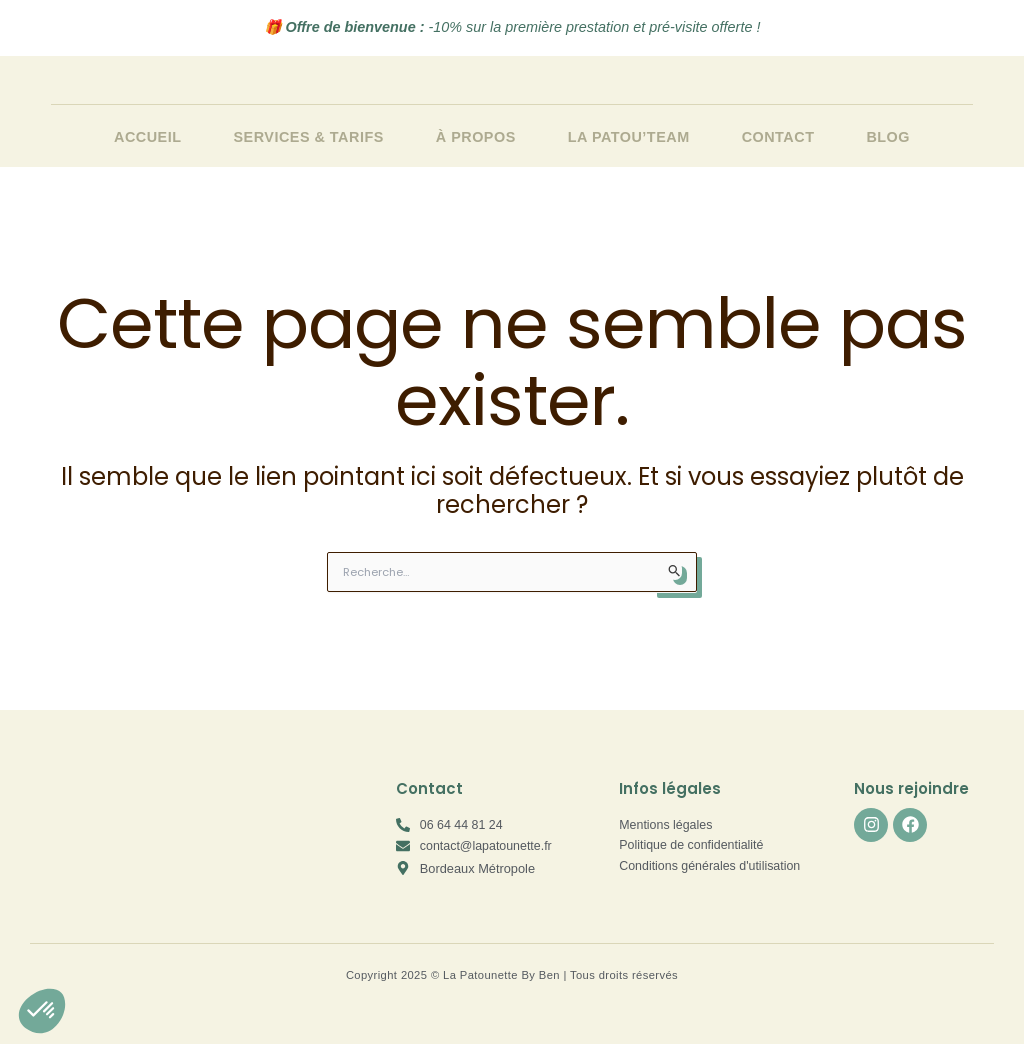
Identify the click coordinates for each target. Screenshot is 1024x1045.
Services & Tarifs (308, 137)
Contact (778, 137)
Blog (888, 137)
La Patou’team (629, 137)
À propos (476, 137)
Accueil (147, 137)
